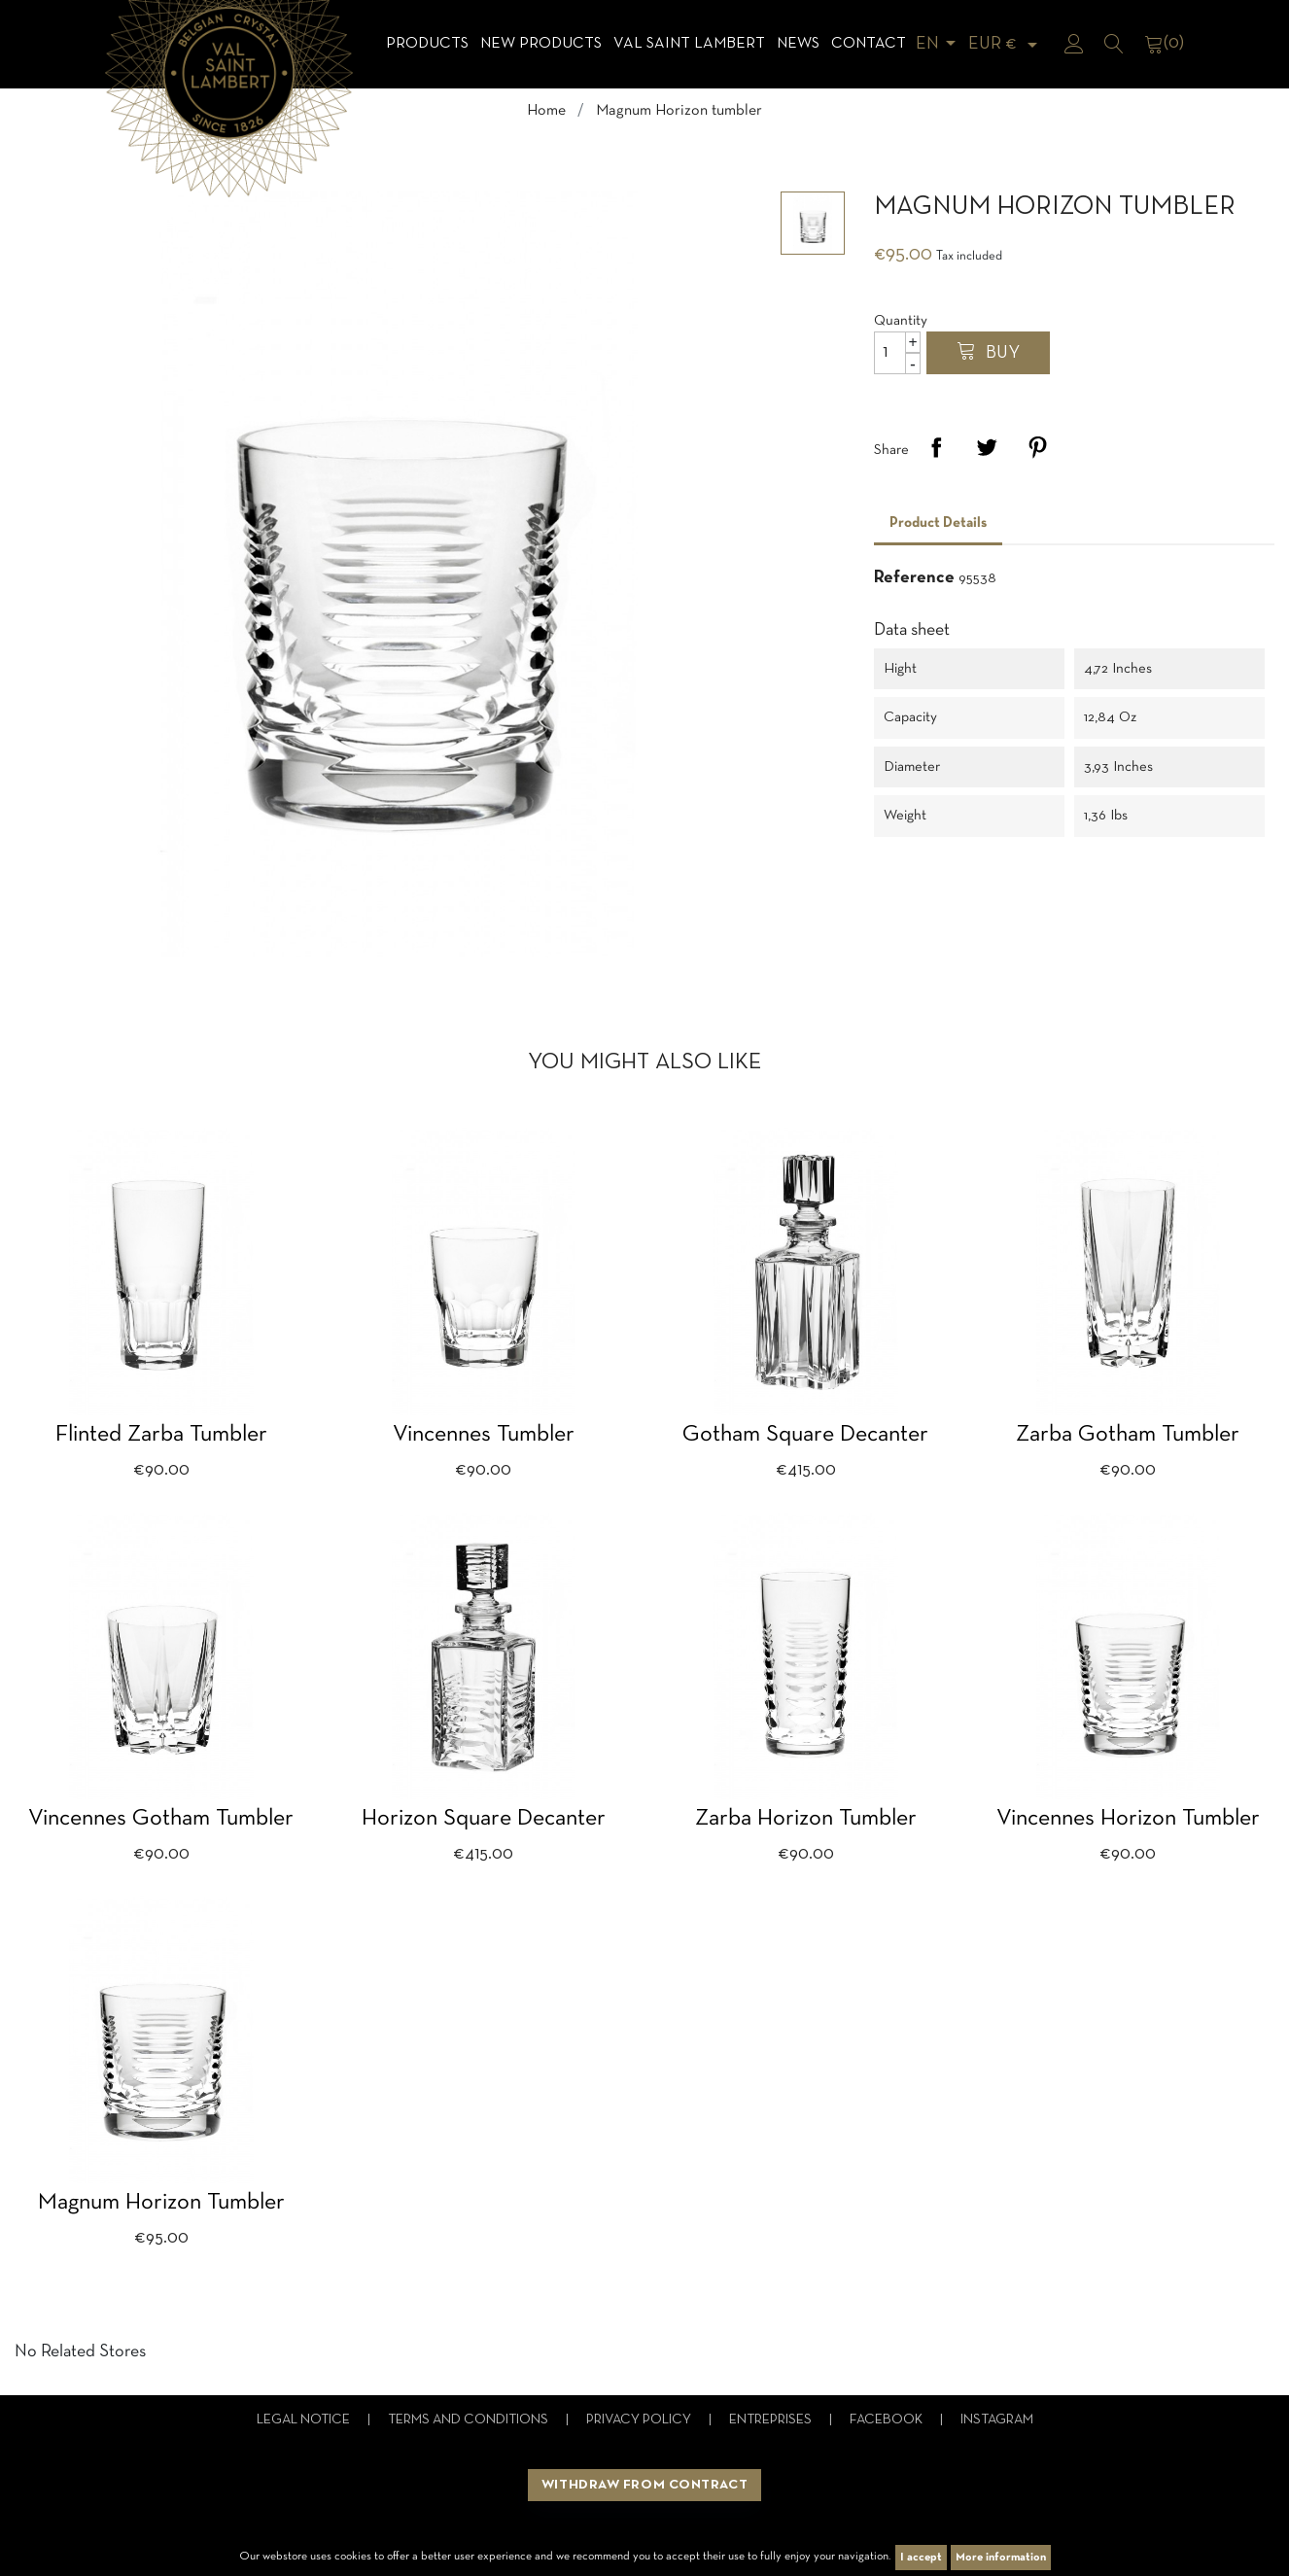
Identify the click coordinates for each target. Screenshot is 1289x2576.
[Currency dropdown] (1006, 44)
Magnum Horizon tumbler (161, 2202)
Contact (868, 44)
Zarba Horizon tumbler (806, 1818)
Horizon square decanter (484, 1818)
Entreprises (772, 2420)
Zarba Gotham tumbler (1127, 1434)
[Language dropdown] (939, 44)
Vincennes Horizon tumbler (1128, 1818)
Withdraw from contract (644, 2485)
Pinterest (1037, 447)
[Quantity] (897, 352)
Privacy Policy (640, 2420)
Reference (914, 578)
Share (936, 447)
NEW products (541, 44)
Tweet (986, 447)
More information (1001, 2557)
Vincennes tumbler (484, 1434)
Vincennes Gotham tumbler (161, 1818)
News (798, 44)
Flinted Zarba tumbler (161, 1434)
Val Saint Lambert (689, 44)
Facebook (887, 2420)
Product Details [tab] (938, 523)
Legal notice (305, 2420)
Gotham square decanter (805, 1434)
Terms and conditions (469, 2420)
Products (427, 44)
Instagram (996, 2420)
